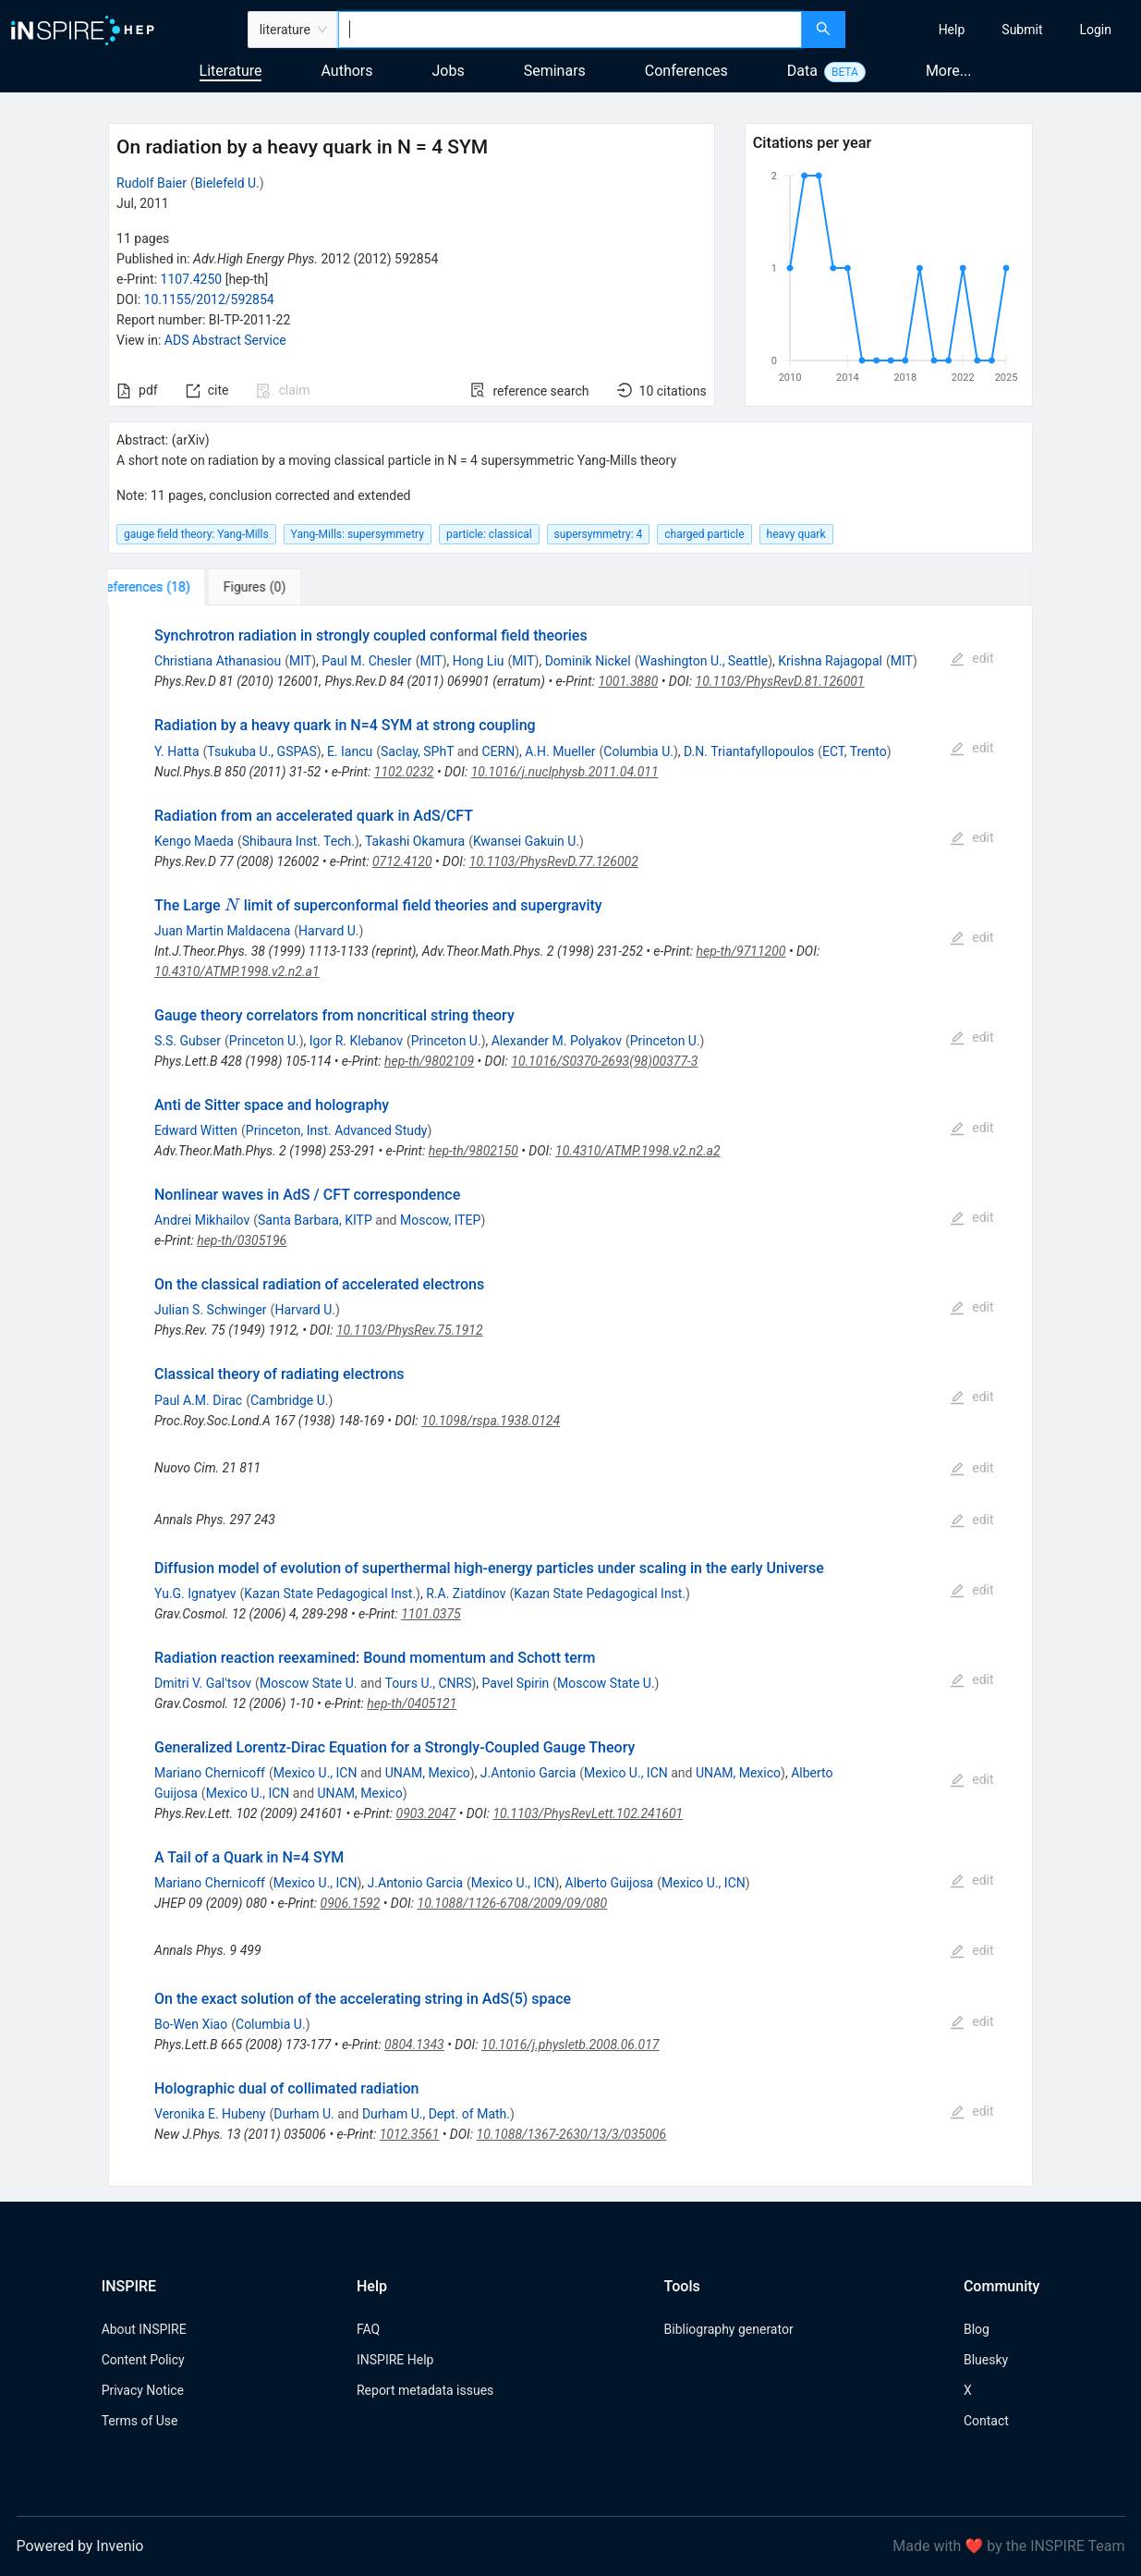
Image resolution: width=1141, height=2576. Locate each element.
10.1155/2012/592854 (209, 299)
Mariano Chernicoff (209, 1772)
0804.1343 (414, 2044)
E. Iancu (349, 751)
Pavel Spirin (516, 1683)
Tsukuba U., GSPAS (261, 751)
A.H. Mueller (560, 751)
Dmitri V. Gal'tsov (202, 1683)
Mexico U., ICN (315, 1772)
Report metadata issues (425, 2390)
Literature (231, 70)
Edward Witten (195, 1130)
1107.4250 (192, 279)
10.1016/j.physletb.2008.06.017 (570, 2044)
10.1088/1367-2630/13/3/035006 (572, 2134)
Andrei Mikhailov (201, 1220)
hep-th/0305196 (241, 1240)
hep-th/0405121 (411, 1703)
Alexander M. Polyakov (557, 1040)
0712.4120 (402, 861)
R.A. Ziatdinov (465, 1593)
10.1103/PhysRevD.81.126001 (780, 681)
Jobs (448, 70)
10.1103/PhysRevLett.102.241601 (587, 1813)
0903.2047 (426, 1813)
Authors (346, 70)
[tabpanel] (570, 1396)
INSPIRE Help (395, 2359)
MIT (300, 660)
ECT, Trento (854, 751)
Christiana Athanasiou (217, 660)
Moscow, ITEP (440, 1220)
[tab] (169, 587)
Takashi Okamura (415, 841)
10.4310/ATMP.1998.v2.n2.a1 (237, 971)
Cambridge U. (289, 1400)
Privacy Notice (143, 2390)
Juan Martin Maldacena (222, 930)
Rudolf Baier (151, 183)
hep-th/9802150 (473, 1150)
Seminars (555, 70)
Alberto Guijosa (609, 1882)
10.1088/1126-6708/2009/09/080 (513, 1903)
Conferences (686, 70)
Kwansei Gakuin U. (526, 841)
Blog (976, 2329)
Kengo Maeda (194, 841)
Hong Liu (478, 660)
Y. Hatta (177, 751)
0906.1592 (351, 1903)
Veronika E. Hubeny (209, 2113)
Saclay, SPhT (417, 751)
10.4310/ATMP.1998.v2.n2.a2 (638, 1150)
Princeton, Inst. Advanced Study (337, 1130)
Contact (986, 2420)
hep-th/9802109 (429, 1061)
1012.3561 (410, 2134)
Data (802, 70)
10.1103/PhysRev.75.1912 (409, 1330)
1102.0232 (404, 771)
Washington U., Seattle (704, 660)
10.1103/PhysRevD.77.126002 (553, 861)
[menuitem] (952, 29)
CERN (498, 751)
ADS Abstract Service (225, 340)
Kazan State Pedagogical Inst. (330, 1593)
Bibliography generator (729, 2329)
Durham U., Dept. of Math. (436, 2113)
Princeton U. (264, 1040)
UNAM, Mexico (427, 1772)
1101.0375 (431, 1613)
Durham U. (303, 2113)
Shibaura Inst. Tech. (298, 841)
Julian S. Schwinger (210, 1309)
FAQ (368, 2329)
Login (1095, 29)
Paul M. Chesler (366, 660)
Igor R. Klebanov (356, 1040)
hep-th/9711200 (740, 951)
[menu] (995, 29)
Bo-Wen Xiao (190, 2024)
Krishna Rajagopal (830, 660)
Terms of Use (140, 2420)
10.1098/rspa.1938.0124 (490, 1420)
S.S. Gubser (187, 1040)
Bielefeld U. (227, 183)
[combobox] (570, 29)
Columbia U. (638, 751)
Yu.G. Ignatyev (195, 1593)
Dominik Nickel (588, 660)
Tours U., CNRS (428, 1683)
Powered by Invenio (80, 2546)
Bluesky (986, 2359)
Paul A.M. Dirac (198, 1400)
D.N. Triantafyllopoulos (749, 751)
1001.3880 (629, 681)
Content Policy (143, 2359)
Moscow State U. (309, 1683)
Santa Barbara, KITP (315, 1220)
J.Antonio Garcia (528, 1772)
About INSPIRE (144, 2329)
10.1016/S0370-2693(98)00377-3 (604, 1061)
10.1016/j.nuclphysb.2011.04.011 (565, 771)
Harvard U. (328, 930)
